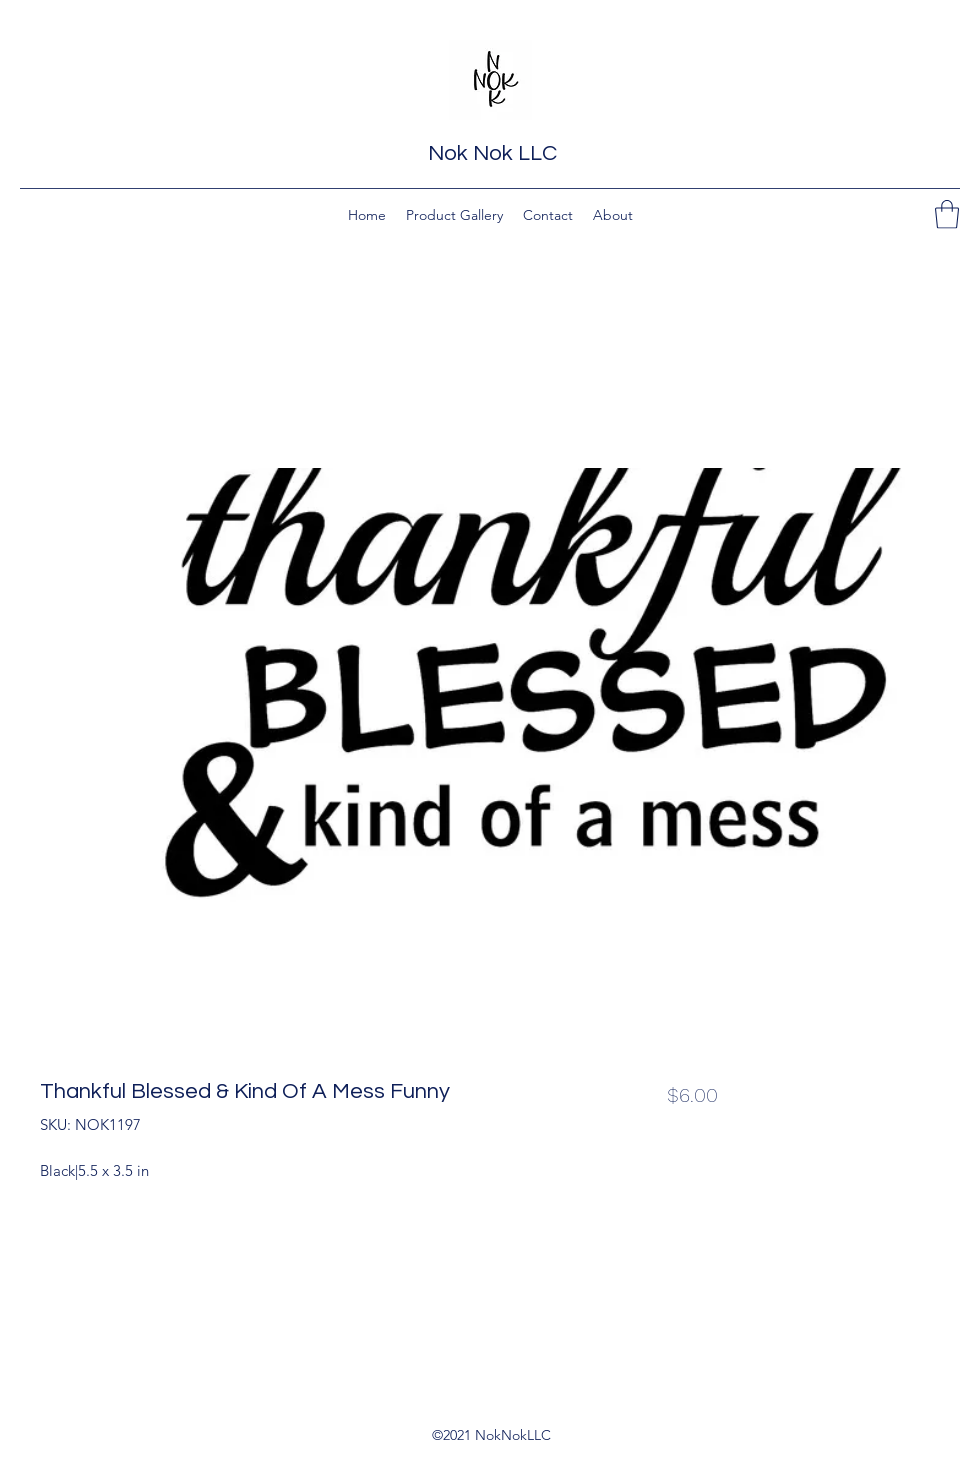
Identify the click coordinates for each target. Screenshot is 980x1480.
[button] (947, 214)
